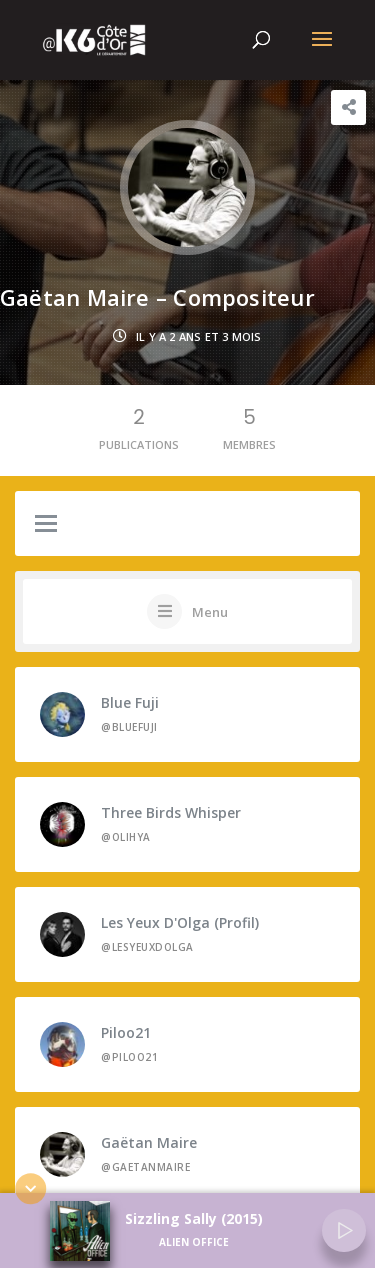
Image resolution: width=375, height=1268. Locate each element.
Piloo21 (126, 1032)
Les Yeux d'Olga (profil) (180, 922)
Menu (210, 612)
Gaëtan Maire (149, 1142)
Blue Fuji (130, 702)
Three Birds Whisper (171, 812)
